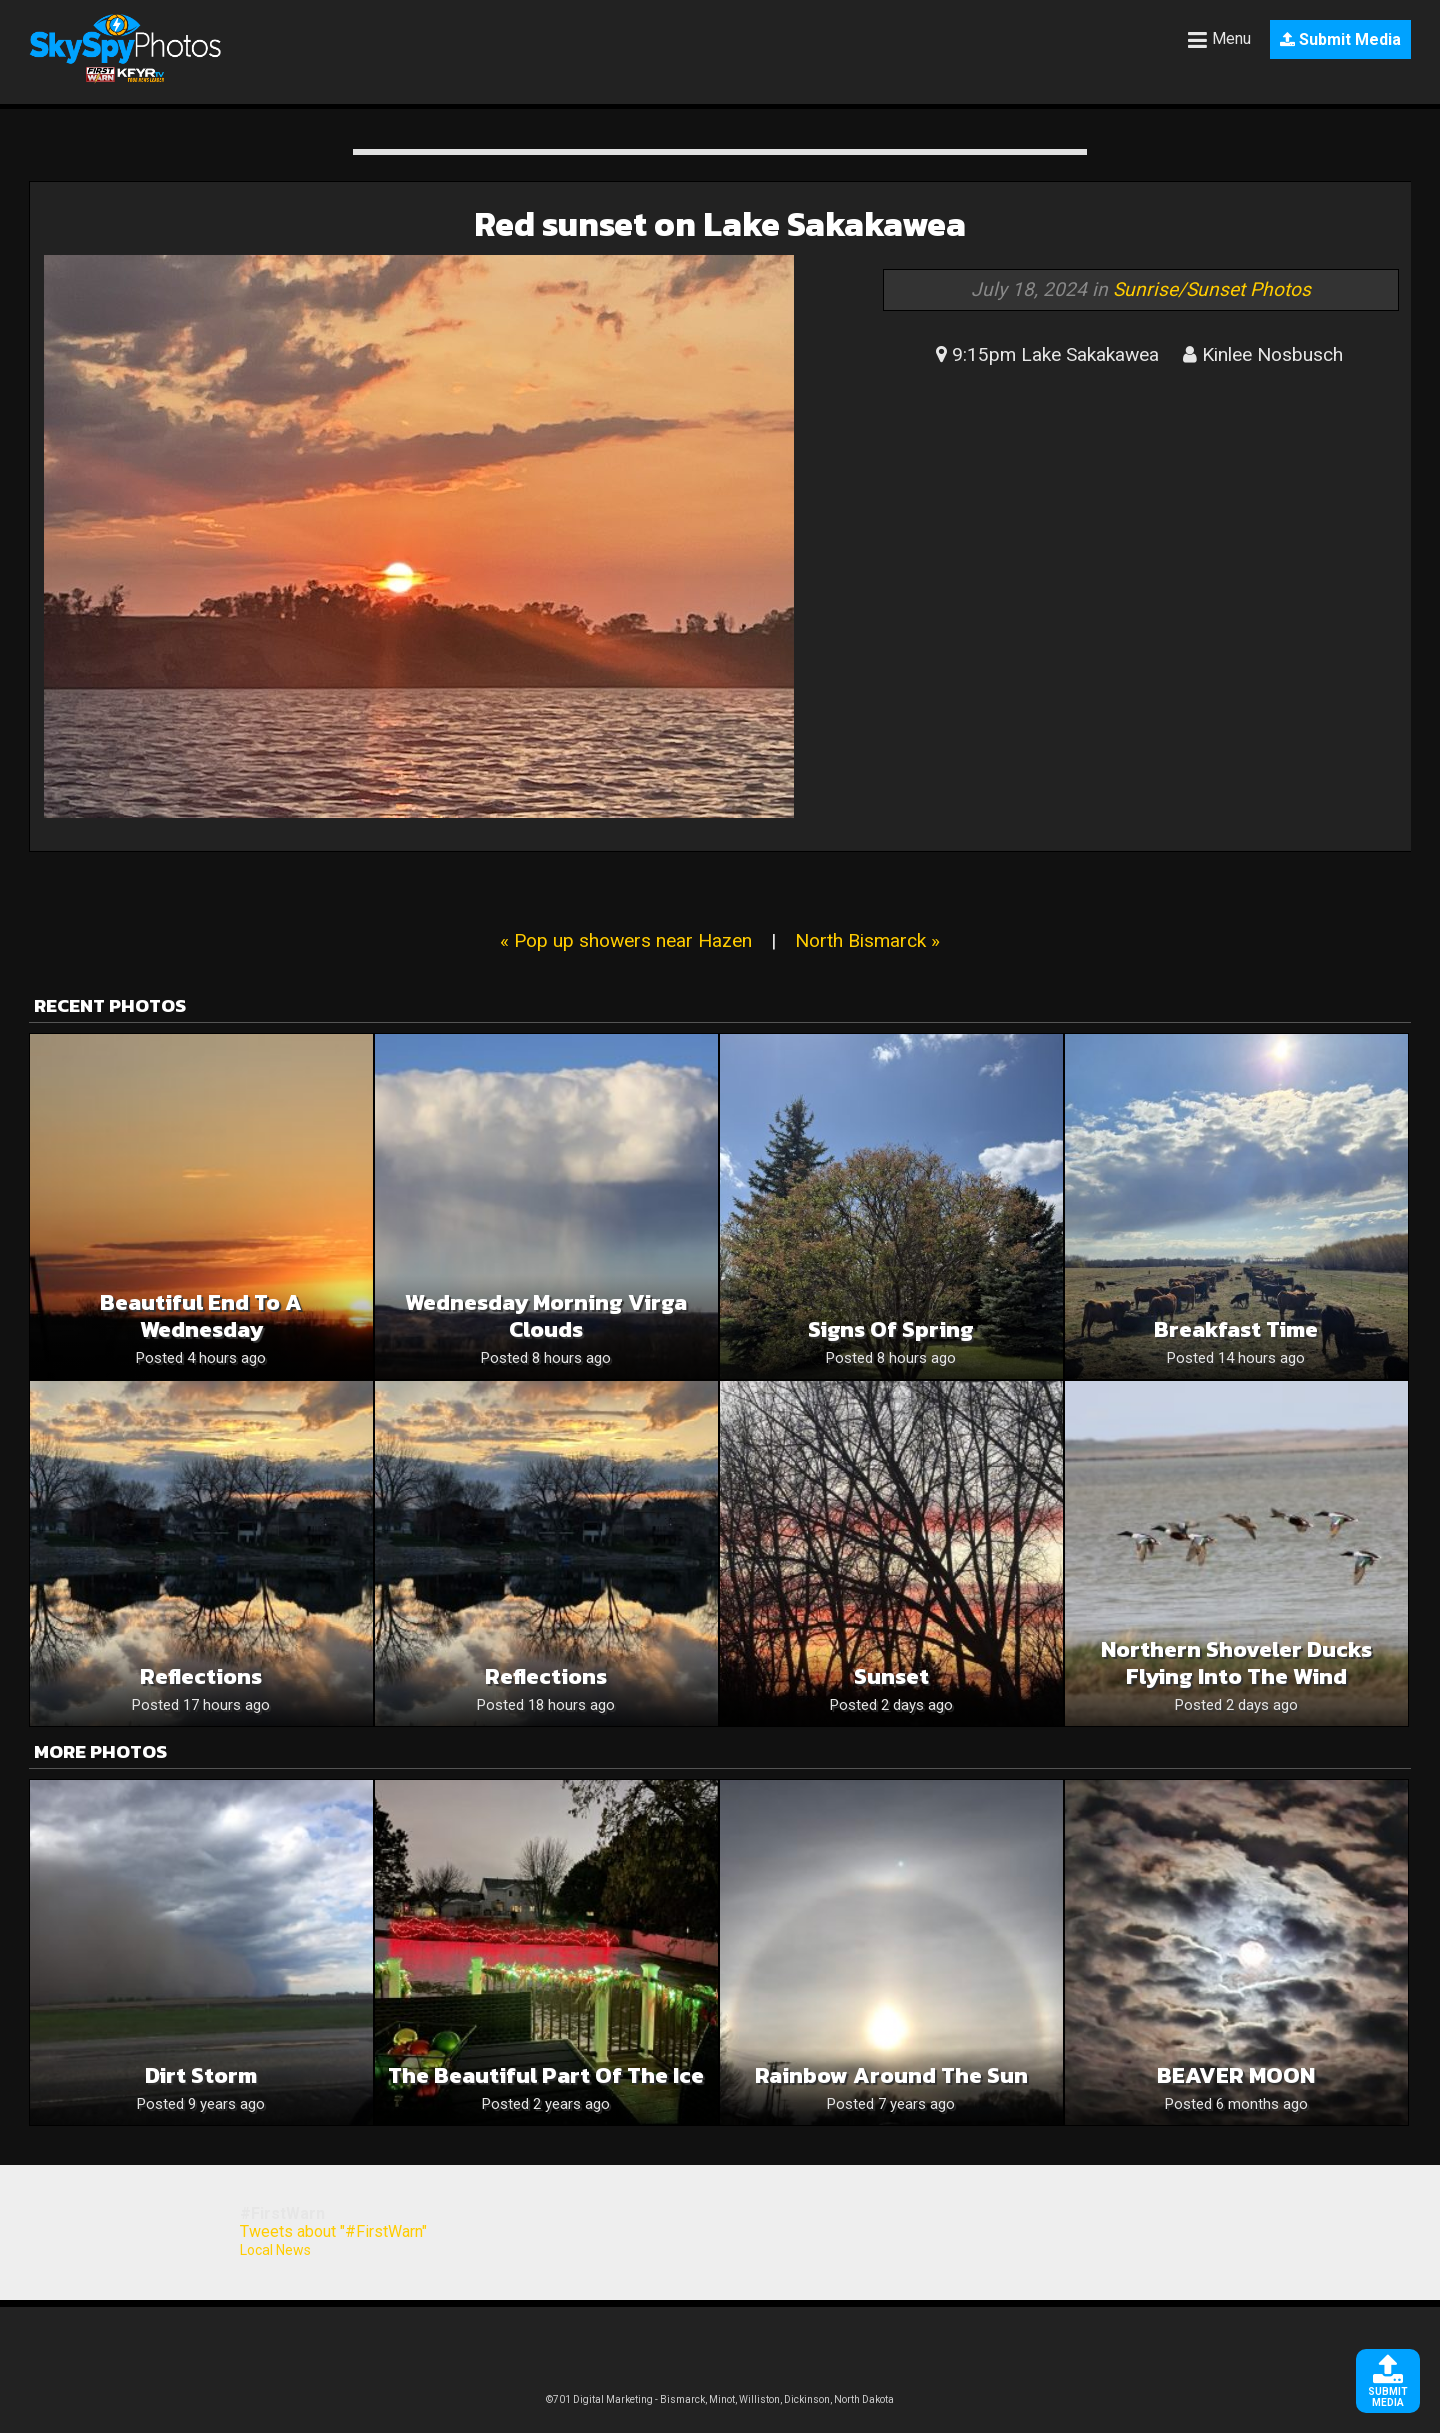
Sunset (891, 1676)
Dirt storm (201, 2075)
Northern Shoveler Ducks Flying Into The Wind (1236, 1663)
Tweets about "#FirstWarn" (333, 2231)
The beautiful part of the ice (546, 2075)
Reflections (201, 1676)
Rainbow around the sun (891, 2075)
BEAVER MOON (1236, 2075)
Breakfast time (1236, 1329)
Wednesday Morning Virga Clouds (546, 1316)
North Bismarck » (867, 940)
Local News (275, 2250)
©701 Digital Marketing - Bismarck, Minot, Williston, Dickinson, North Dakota (720, 2399)
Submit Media (1340, 39)
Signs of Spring (891, 1329)
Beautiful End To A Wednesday (201, 1316)
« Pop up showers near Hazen (626, 940)
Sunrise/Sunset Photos (1212, 289)
